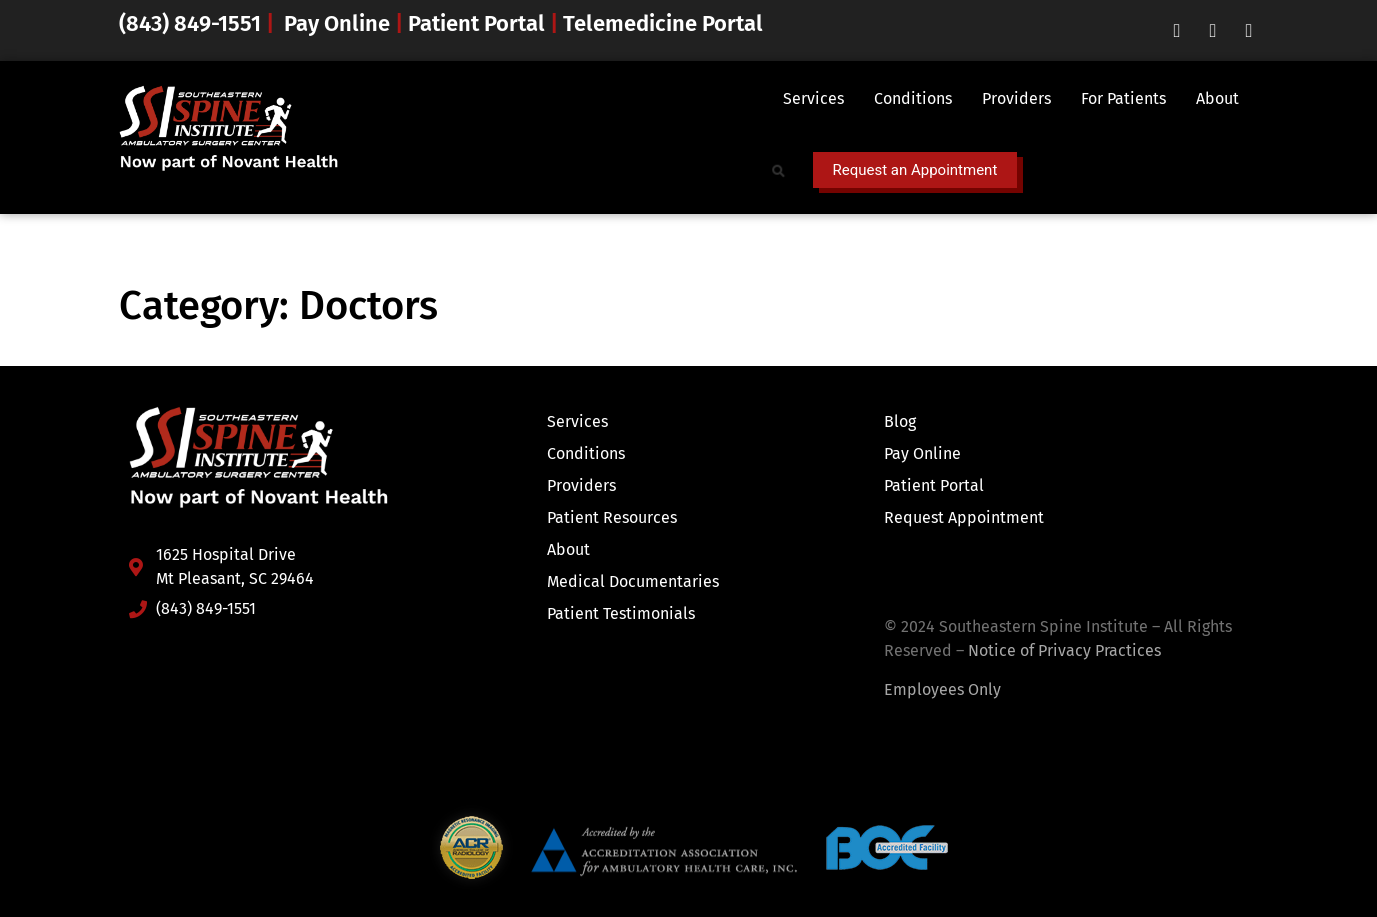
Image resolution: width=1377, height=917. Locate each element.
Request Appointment (964, 517)
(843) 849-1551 (192, 23)
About (1217, 98)
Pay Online (337, 23)
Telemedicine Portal (663, 23)
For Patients (1123, 98)
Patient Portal (476, 23)
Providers (1016, 98)
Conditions (913, 98)
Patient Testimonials (621, 613)
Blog (900, 421)
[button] (818, 99)
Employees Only (942, 689)
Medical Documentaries (633, 581)
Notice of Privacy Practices (1064, 650)
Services (813, 98)
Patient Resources (612, 517)
